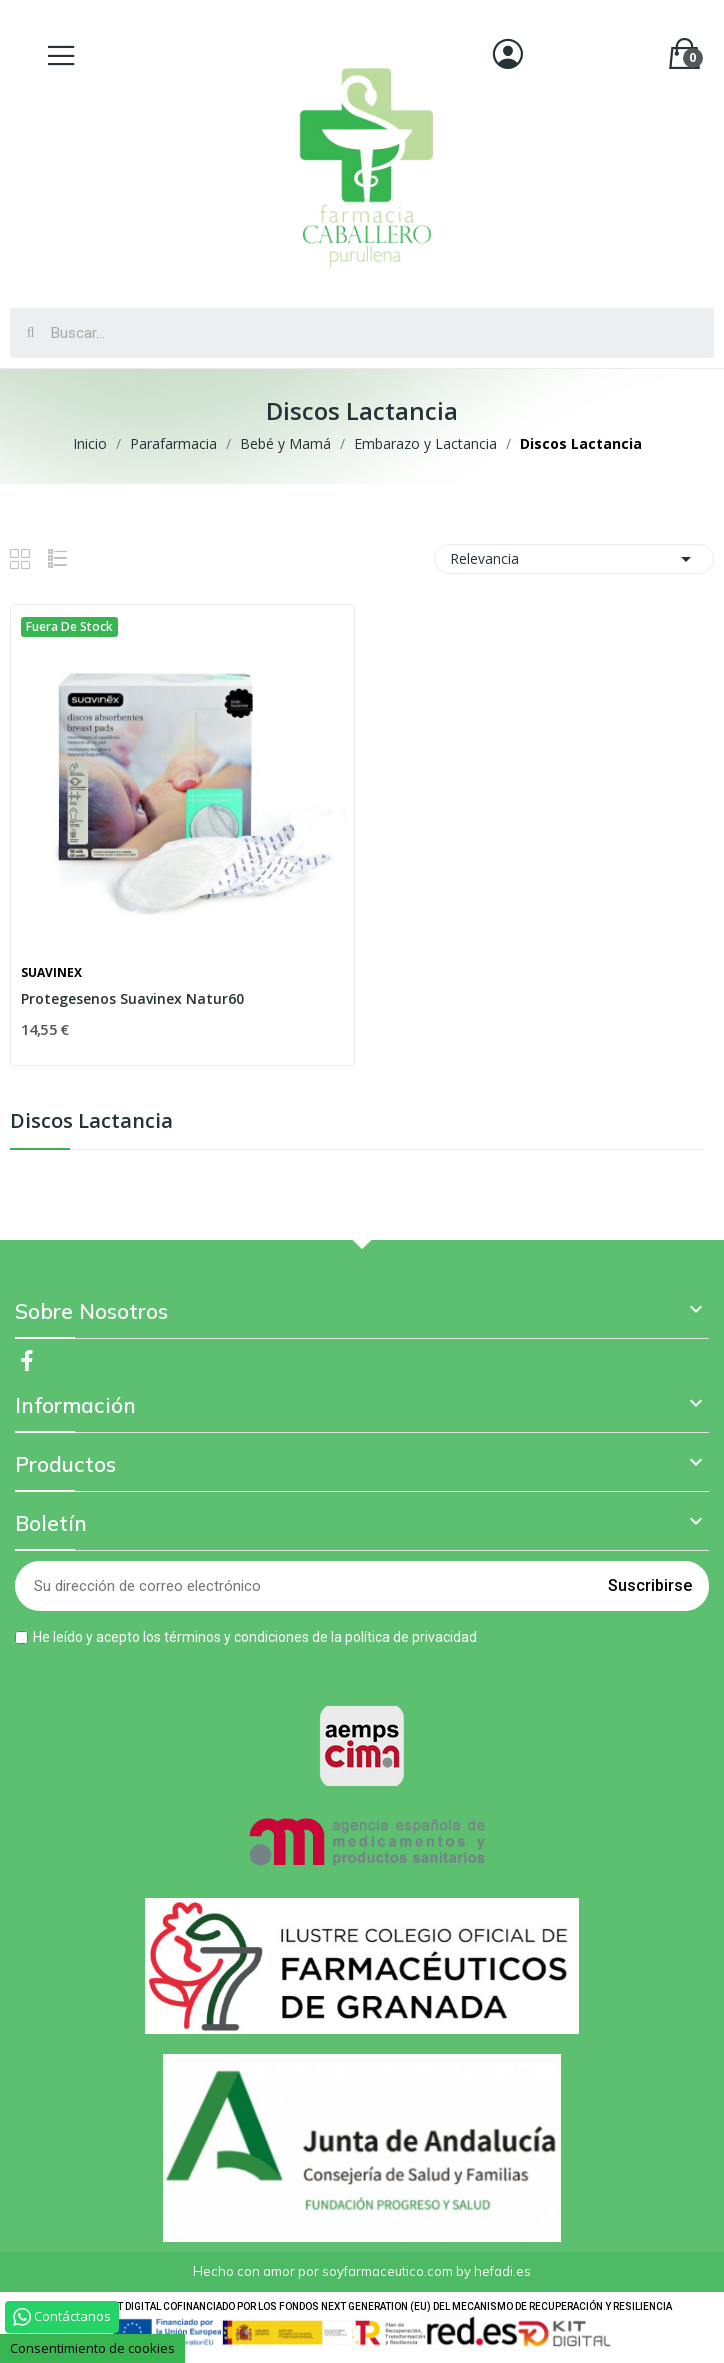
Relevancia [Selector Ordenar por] (574, 559)
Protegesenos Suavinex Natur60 (132, 998)
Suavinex (51, 973)
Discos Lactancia (91, 1122)
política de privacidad (411, 1637)
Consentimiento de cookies (92, 2348)
